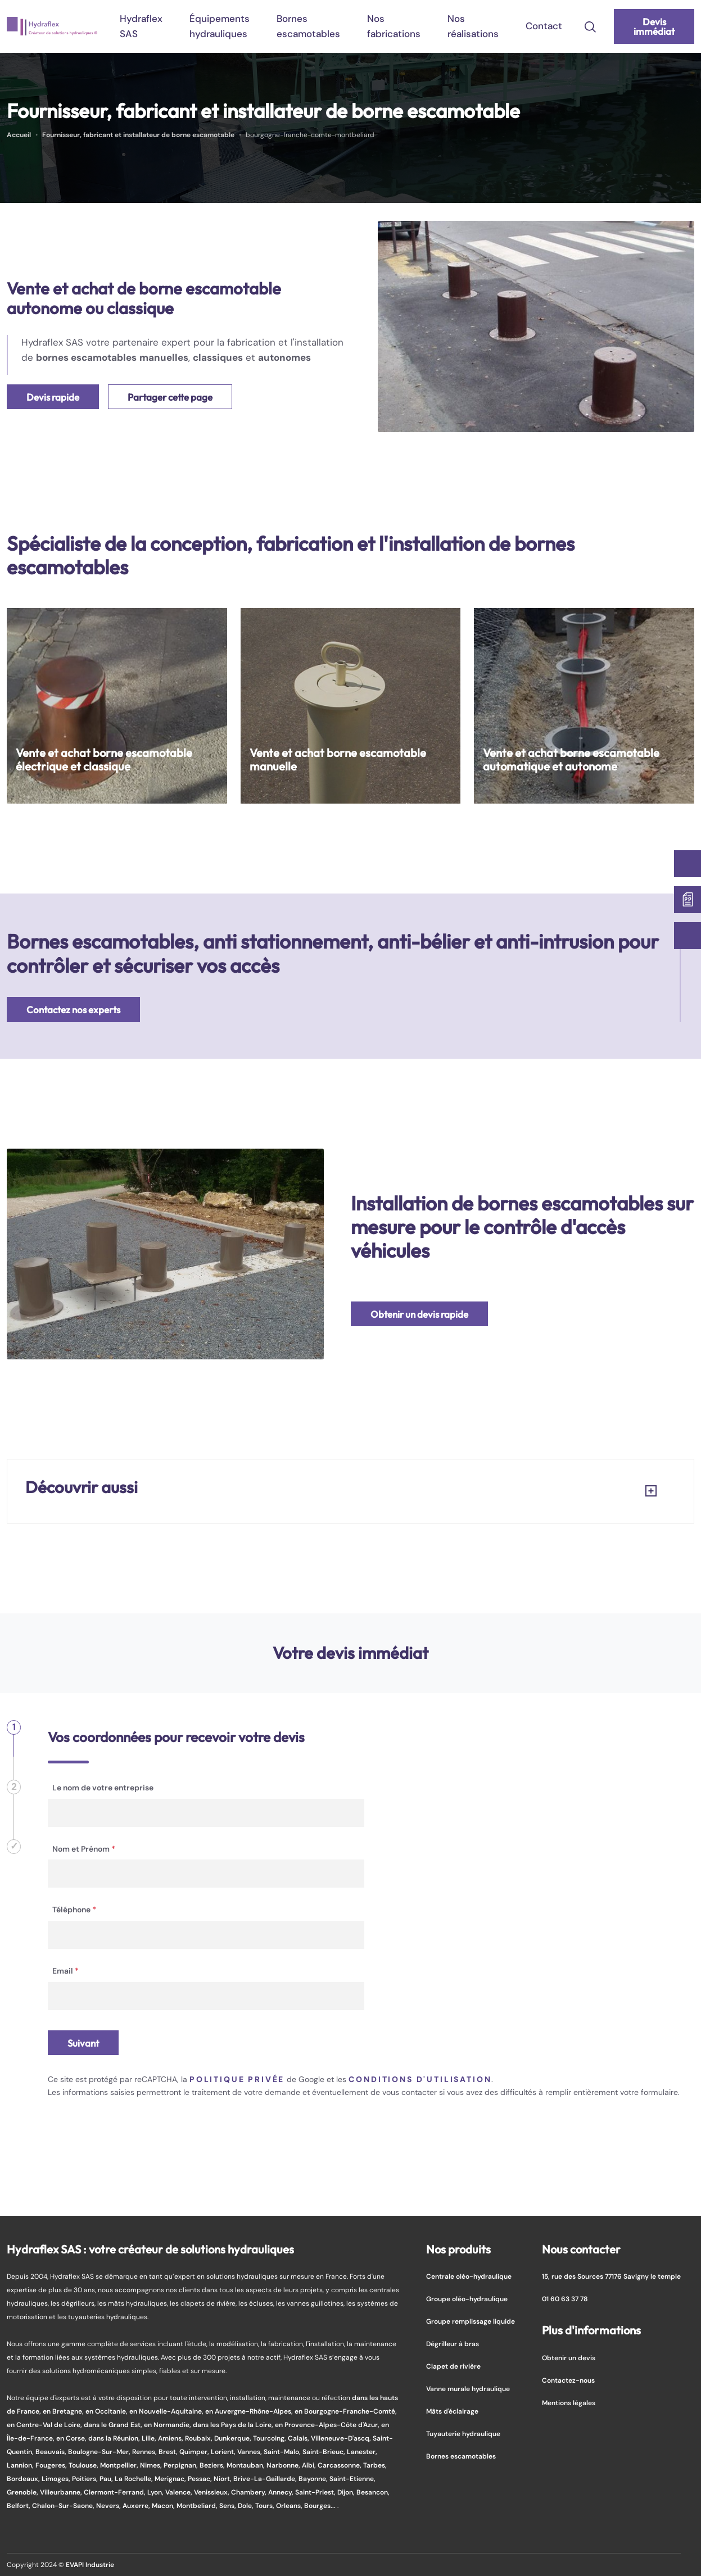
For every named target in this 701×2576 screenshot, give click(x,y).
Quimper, (195, 2451)
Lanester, (362, 2451)
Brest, (169, 2451)
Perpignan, (182, 2465)
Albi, (310, 2465)
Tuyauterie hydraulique (463, 2433)
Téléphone (74, 1909)
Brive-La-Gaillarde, (266, 2478)
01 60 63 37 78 (565, 2298)
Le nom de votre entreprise (102, 1788)
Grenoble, (23, 2492)
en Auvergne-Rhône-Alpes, (250, 2411)
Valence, (179, 2492)
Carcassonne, (340, 2465)
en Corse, (72, 2438)
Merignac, (171, 2478)
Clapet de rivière (453, 2366)
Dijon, (346, 2492)
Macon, (164, 2505)
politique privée (236, 2079)
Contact (544, 25)
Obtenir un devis (568, 2357)
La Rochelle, (135, 2478)
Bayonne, (314, 2478)
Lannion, (21, 2465)
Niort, (223, 2478)
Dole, (246, 2505)
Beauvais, (51, 2451)
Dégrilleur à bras (452, 2343)
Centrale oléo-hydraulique (469, 2276)
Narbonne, (284, 2465)
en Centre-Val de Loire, (45, 2424)
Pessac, (201, 2478)
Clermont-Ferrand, (115, 2492)
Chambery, (249, 2492)
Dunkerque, (233, 2438)
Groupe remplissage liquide (470, 2321)
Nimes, (152, 2465)
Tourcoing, (270, 2438)
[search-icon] (590, 26)
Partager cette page (170, 397)
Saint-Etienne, (352, 2478)
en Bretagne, (64, 2411)
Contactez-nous (568, 2380)
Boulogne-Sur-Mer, (100, 2451)
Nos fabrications (393, 26)
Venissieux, (212, 2492)
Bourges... (320, 2505)
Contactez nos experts (73, 1009)
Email (65, 1971)
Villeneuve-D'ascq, (342, 2438)
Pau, (107, 2478)
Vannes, (250, 2451)
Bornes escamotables (308, 26)
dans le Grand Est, (114, 2424)
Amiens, (171, 2438)
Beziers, (213, 2465)
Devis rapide (52, 397)
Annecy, (281, 2492)
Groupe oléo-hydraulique (467, 2298)
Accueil (19, 134)
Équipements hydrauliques (219, 26)
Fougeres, (52, 2465)
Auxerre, (137, 2505)
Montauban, (246, 2465)
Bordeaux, (24, 2478)
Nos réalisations (473, 26)
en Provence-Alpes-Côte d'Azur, (328, 2424)
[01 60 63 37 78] (687, 935)
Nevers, (109, 2505)
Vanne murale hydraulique (468, 2388)
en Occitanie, (107, 2411)
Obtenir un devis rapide (419, 1314)
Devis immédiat (654, 26)
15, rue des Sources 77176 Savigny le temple (611, 2276)
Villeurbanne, (62, 2492)
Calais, (299, 2438)
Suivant (83, 2043)
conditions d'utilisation (420, 2079)
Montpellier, (120, 2465)
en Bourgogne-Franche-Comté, (346, 2411)
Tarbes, (375, 2465)
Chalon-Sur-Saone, (64, 2505)
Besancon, (373, 2492)
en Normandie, (168, 2424)
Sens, (228, 2505)
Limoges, (57, 2478)
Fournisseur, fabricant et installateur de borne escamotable (138, 134)
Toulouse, (84, 2465)
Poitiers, (86, 2478)
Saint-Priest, (316, 2492)
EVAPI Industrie (90, 2564)
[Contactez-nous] (687, 863)
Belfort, (19, 2505)
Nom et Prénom (83, 1849)
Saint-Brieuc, (324, 2451)
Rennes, (145, 2451)
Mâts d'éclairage (452, 2411)
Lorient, (224, 2451)
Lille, (150, 2438)
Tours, (265, 2505)
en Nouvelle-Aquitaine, (167, 2411)
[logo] (52, 26)
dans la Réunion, (115, 2438)
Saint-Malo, (283, 2451)
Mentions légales (568, 2402)
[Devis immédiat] (687, 899)
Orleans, (290, 2505)
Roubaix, (199, 2438)
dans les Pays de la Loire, (234, 2424)
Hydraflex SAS (141, 26)
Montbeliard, (198, 2505)
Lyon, (156, 2492)
